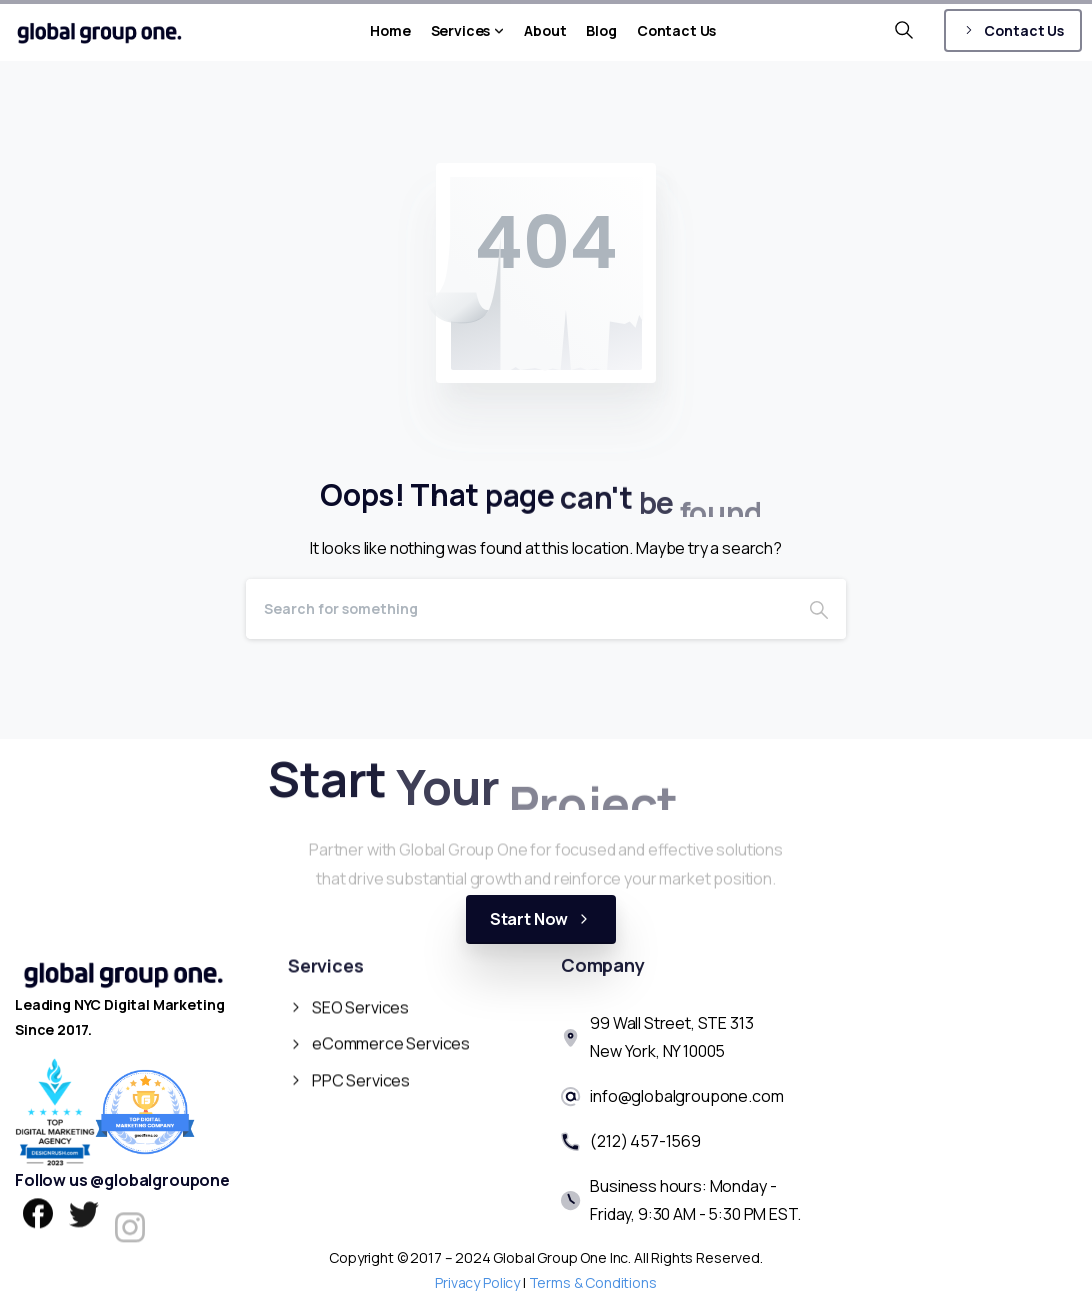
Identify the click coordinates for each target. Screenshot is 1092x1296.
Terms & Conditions (593, 1282)
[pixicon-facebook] (38, 1218)
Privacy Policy (477, 1282)
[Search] (519, 609)
